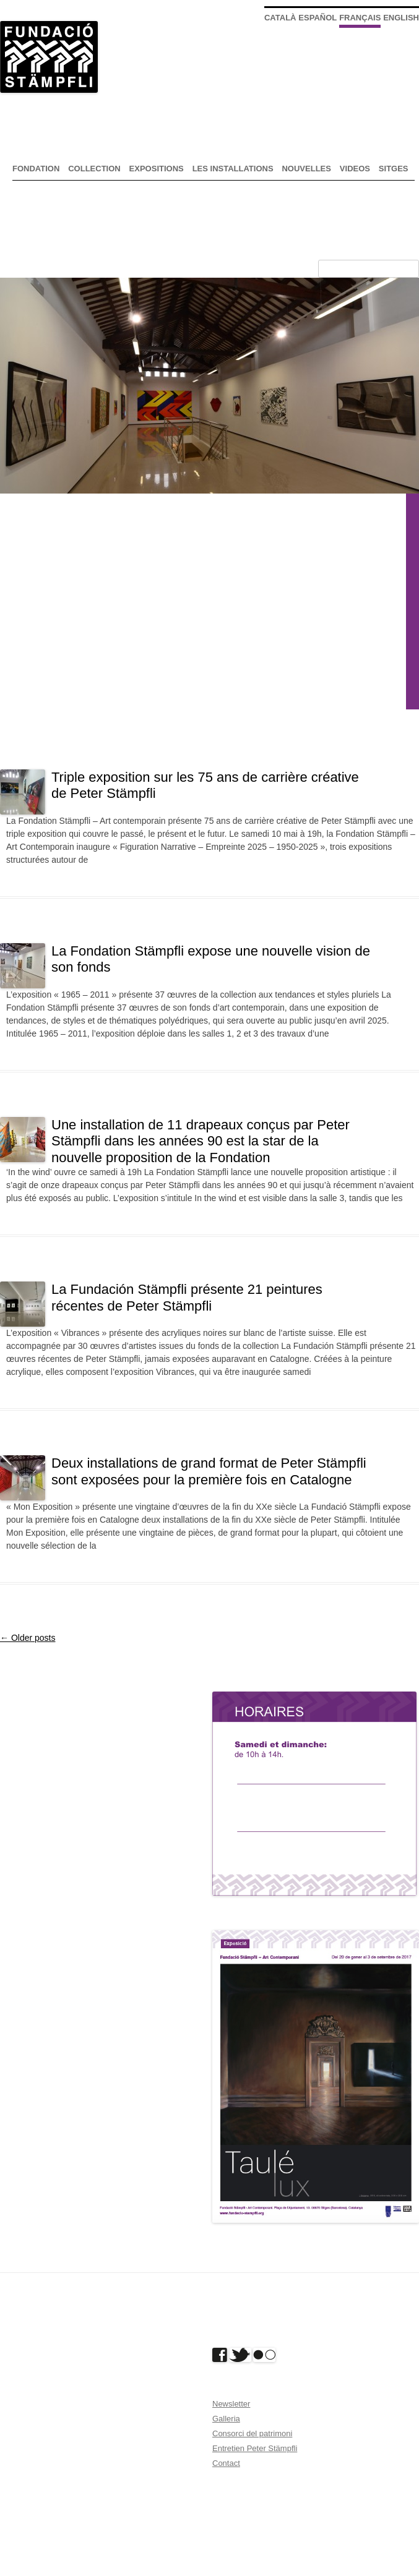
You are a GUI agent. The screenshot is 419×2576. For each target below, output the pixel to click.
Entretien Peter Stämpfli (254, 2448)
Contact (226, 2463)
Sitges (393, 168)
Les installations (233, 168)
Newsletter (231, 2403)
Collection (94, 168)
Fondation (35, 168)
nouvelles (306, 168)
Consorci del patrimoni (252, 2433)
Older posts (27, 1638)
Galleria (226, 2418)
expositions (156, 168)
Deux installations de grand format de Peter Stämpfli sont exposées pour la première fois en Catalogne (208, 1471)
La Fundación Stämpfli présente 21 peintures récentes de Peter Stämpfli (186, 1297)
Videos (355, 168)
